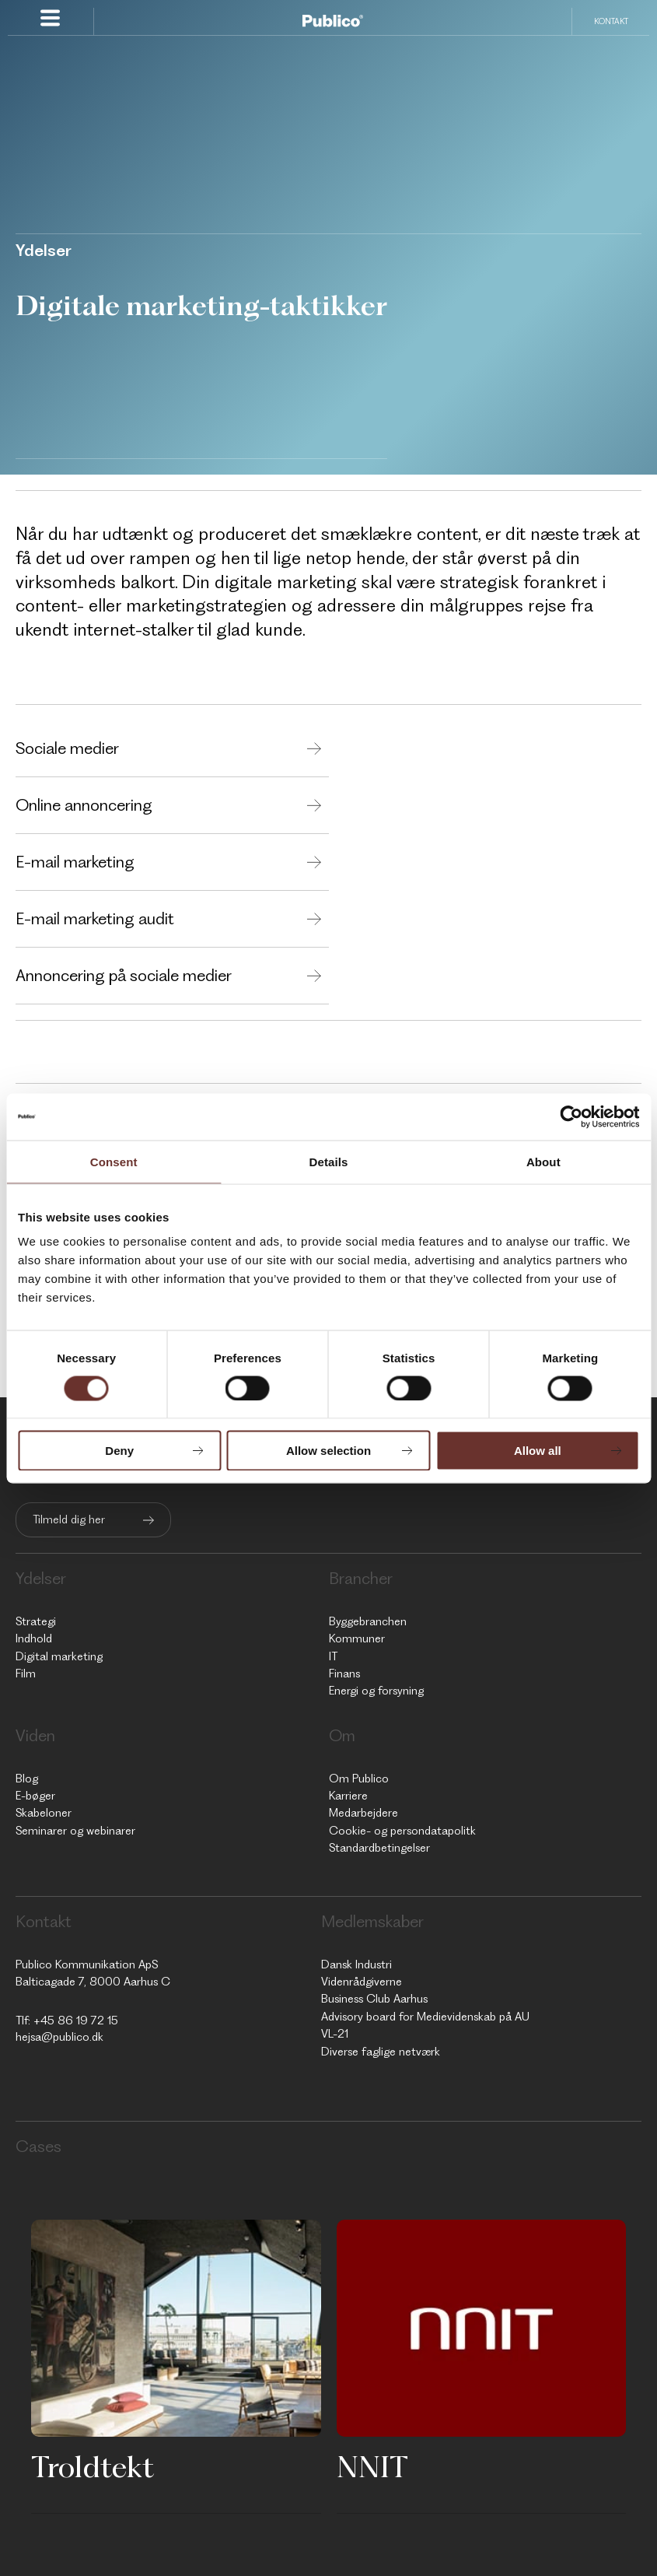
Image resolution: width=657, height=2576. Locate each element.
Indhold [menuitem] (34, 1638)
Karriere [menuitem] (348, 1796)
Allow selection (328, 1450)
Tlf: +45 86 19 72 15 (67, 2020)
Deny (119, 1450)
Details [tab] (328, 1161)
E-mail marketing (75, 861)
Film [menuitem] (26, 1674)
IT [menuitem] (333, 1656)
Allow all (537, 1450)
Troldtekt (92, 2466)
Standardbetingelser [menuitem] (379, 1848)
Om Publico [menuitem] (359, 1779)
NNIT (372, 2466)
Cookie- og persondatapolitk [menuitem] (402, 1831)
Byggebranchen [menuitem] (368, 1621)
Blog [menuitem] (27, 1779)
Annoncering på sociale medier (124, 975)
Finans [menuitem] (344, 1674)
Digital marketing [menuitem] (59, 1656)
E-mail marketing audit (95, 918)
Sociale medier (67, 748)
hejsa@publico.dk (59, 2037)
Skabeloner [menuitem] (44, 1813)
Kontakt (611, 21)
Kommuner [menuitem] (357, 1638)
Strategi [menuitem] (36, 1621)
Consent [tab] (114, 1161)
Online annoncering (84, 805)
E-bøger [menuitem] (35, 1796)
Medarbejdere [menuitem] (363, 1813)
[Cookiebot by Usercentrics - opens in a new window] (571, 1116)
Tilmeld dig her (69, 1519)
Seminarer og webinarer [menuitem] (75, 1831)
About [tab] (543, 1161)
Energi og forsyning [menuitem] (376, 1691)
